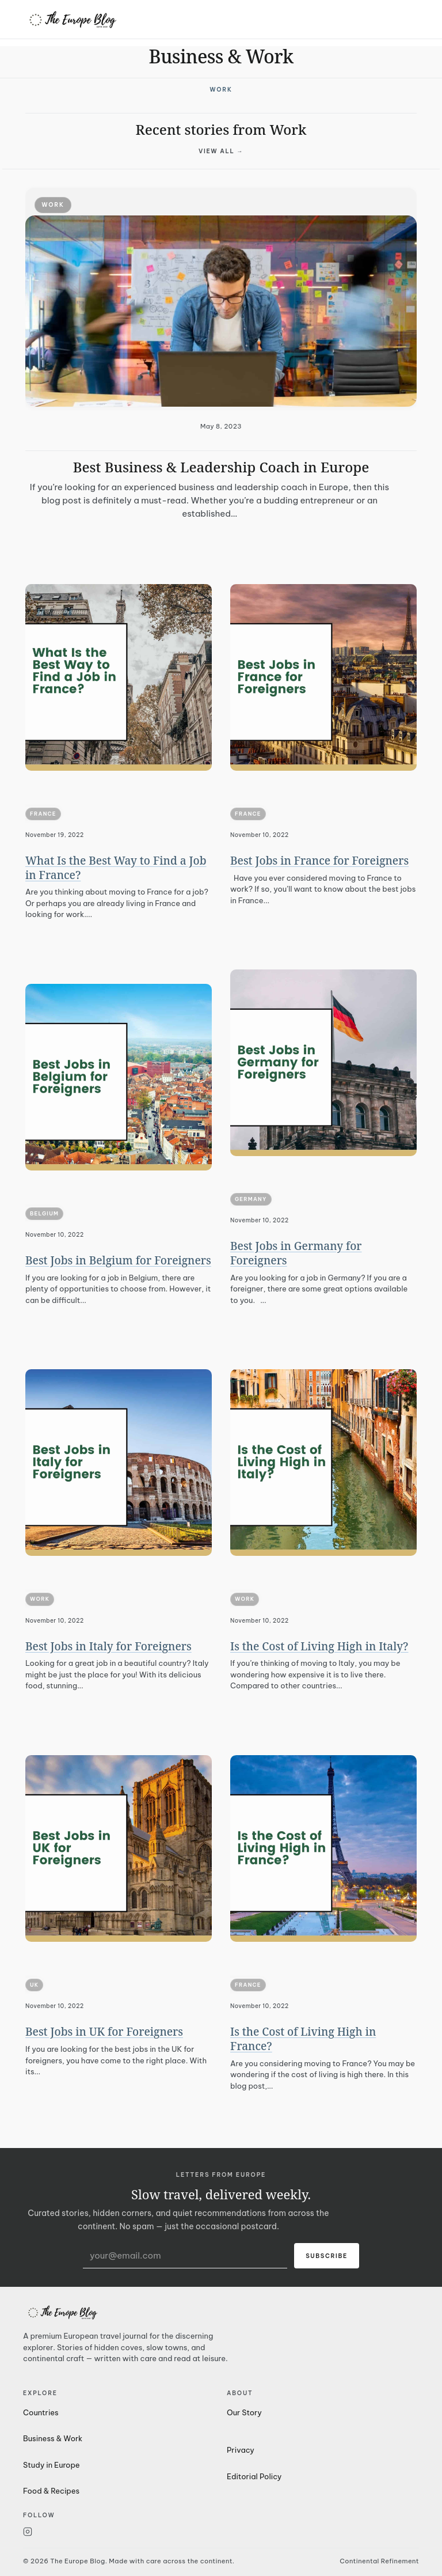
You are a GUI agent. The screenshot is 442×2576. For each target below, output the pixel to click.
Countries (41, 2412)
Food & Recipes (51, 2490)
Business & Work (52, 2438)
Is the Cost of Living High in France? (303, 2039)
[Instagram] (119, 2531)
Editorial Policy (254, 2476)
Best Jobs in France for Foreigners (319, 860)
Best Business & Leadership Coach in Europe (221, 466)
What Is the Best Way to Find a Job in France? (116, 867)
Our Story (244, 2412)
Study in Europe (51, 2464)
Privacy (240, 2449)
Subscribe (327, 2256)
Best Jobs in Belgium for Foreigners (118, 1260)
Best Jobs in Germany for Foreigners (296, 1253)
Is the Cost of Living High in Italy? (319, 1646)
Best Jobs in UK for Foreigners (104, 2031)
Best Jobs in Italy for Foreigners (108, 1646)
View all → (221, 151)
